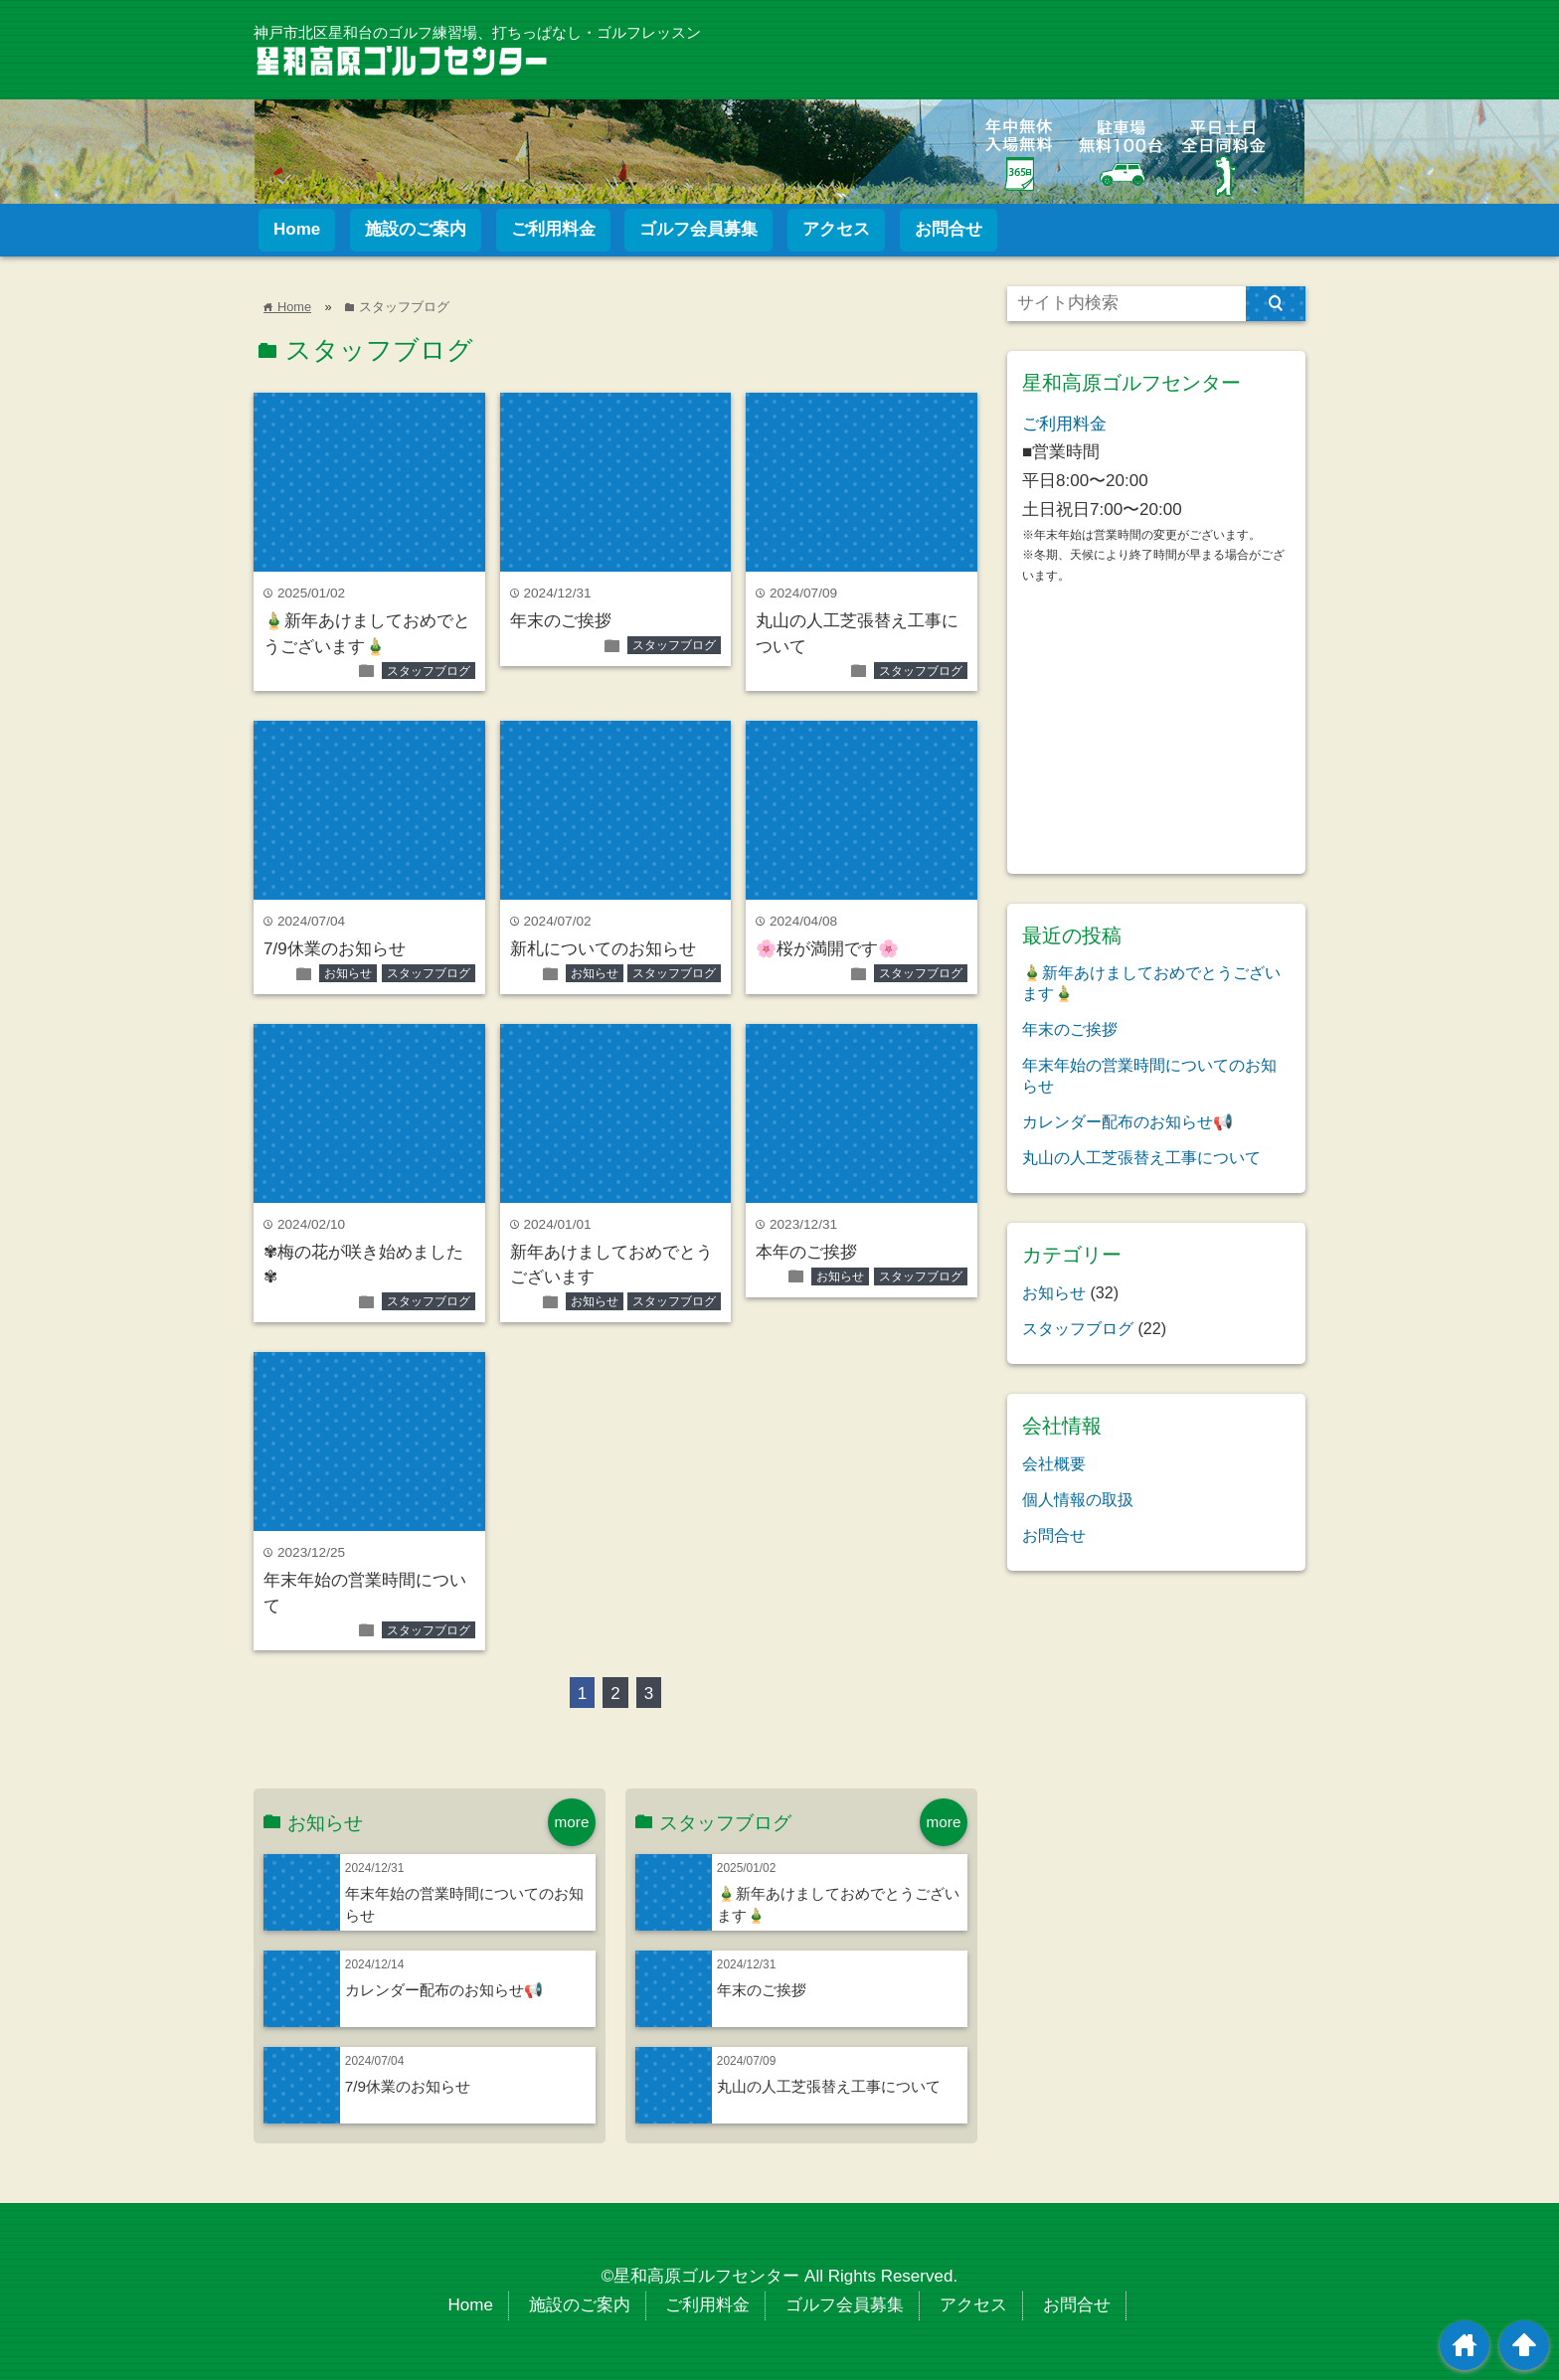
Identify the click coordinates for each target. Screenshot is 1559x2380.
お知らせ (348, 973)
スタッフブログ (428, 671)
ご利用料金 (553, 229)
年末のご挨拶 (560, 620)
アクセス (836, 229)
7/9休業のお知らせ (334, 948)
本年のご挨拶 (806, 1252)
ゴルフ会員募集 (698, 229)
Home (296, 229)
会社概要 (1054, 1463)
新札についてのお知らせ (603, 948)
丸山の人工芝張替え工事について (829, 2086)
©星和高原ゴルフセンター (701, 2276)
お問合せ (948, 229)
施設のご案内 (415, 229)
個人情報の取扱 (1077, 1499)
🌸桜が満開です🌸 (827, 948)
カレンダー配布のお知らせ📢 (444, 1989)
